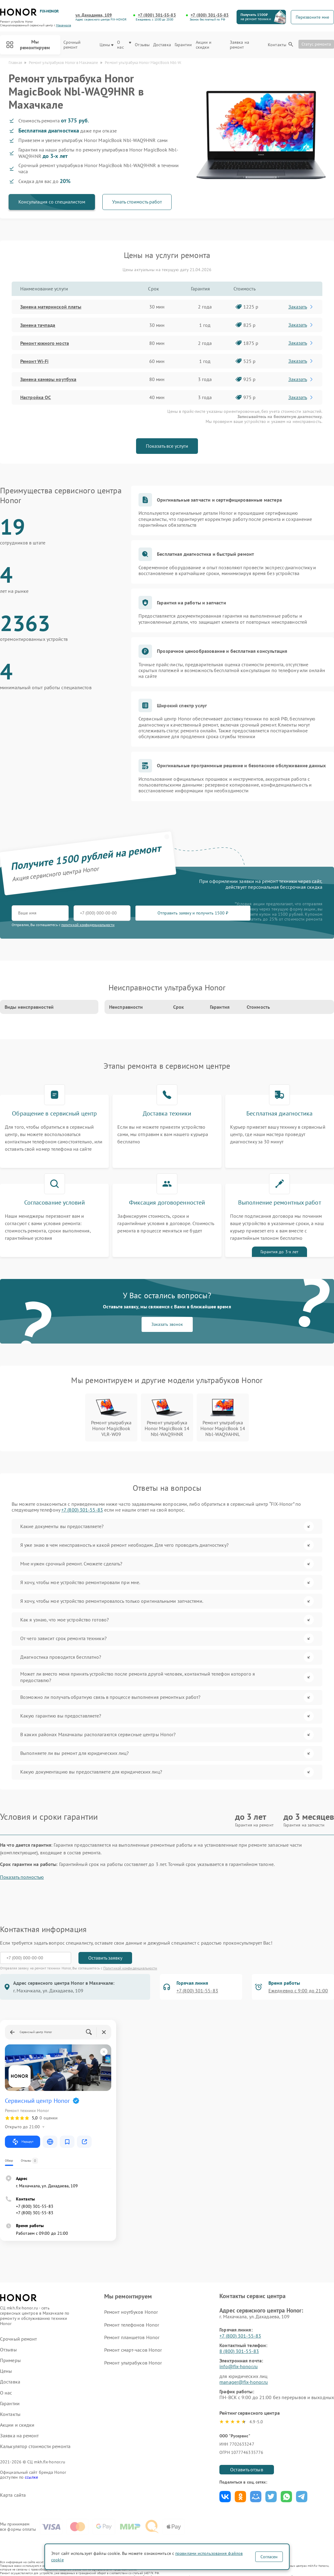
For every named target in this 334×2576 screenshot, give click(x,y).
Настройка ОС (35, 397)
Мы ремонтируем (28, 44)
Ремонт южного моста (44, 343)
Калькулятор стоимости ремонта (35, 2446)
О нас (124, 45)
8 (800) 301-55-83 (239, 2351)
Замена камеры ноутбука (48, 379)
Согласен (269, 2556)
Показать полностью (22, 1877)
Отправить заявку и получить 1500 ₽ (193, 913)
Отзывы (142, 44)
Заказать (301, 307)
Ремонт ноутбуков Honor (131, 2312)
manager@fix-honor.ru (243, 2382)
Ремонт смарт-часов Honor (133, 2350)
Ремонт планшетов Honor (131, 2337)
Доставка (162, 44)
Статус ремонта (316, 44)
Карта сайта (13, 2495)
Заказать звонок (167, 1324)
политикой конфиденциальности (88, 924)
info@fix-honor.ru (238, 2366)
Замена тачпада (37, 325)
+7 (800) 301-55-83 (157, 15)
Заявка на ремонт (239, 45)
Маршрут (22, 2141)
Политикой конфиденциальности (130, 1968)
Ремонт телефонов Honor (131, 2325)
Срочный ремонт (72, 45)
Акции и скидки (204, 45)
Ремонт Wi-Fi (34, 361)
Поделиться (225, 2496)
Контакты (277, 44)
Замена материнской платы (50, 307)
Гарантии (183, 44)
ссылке (31, 2477)
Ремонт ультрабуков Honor (133, 2363)
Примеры (10, 2360)
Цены (106, 44)
